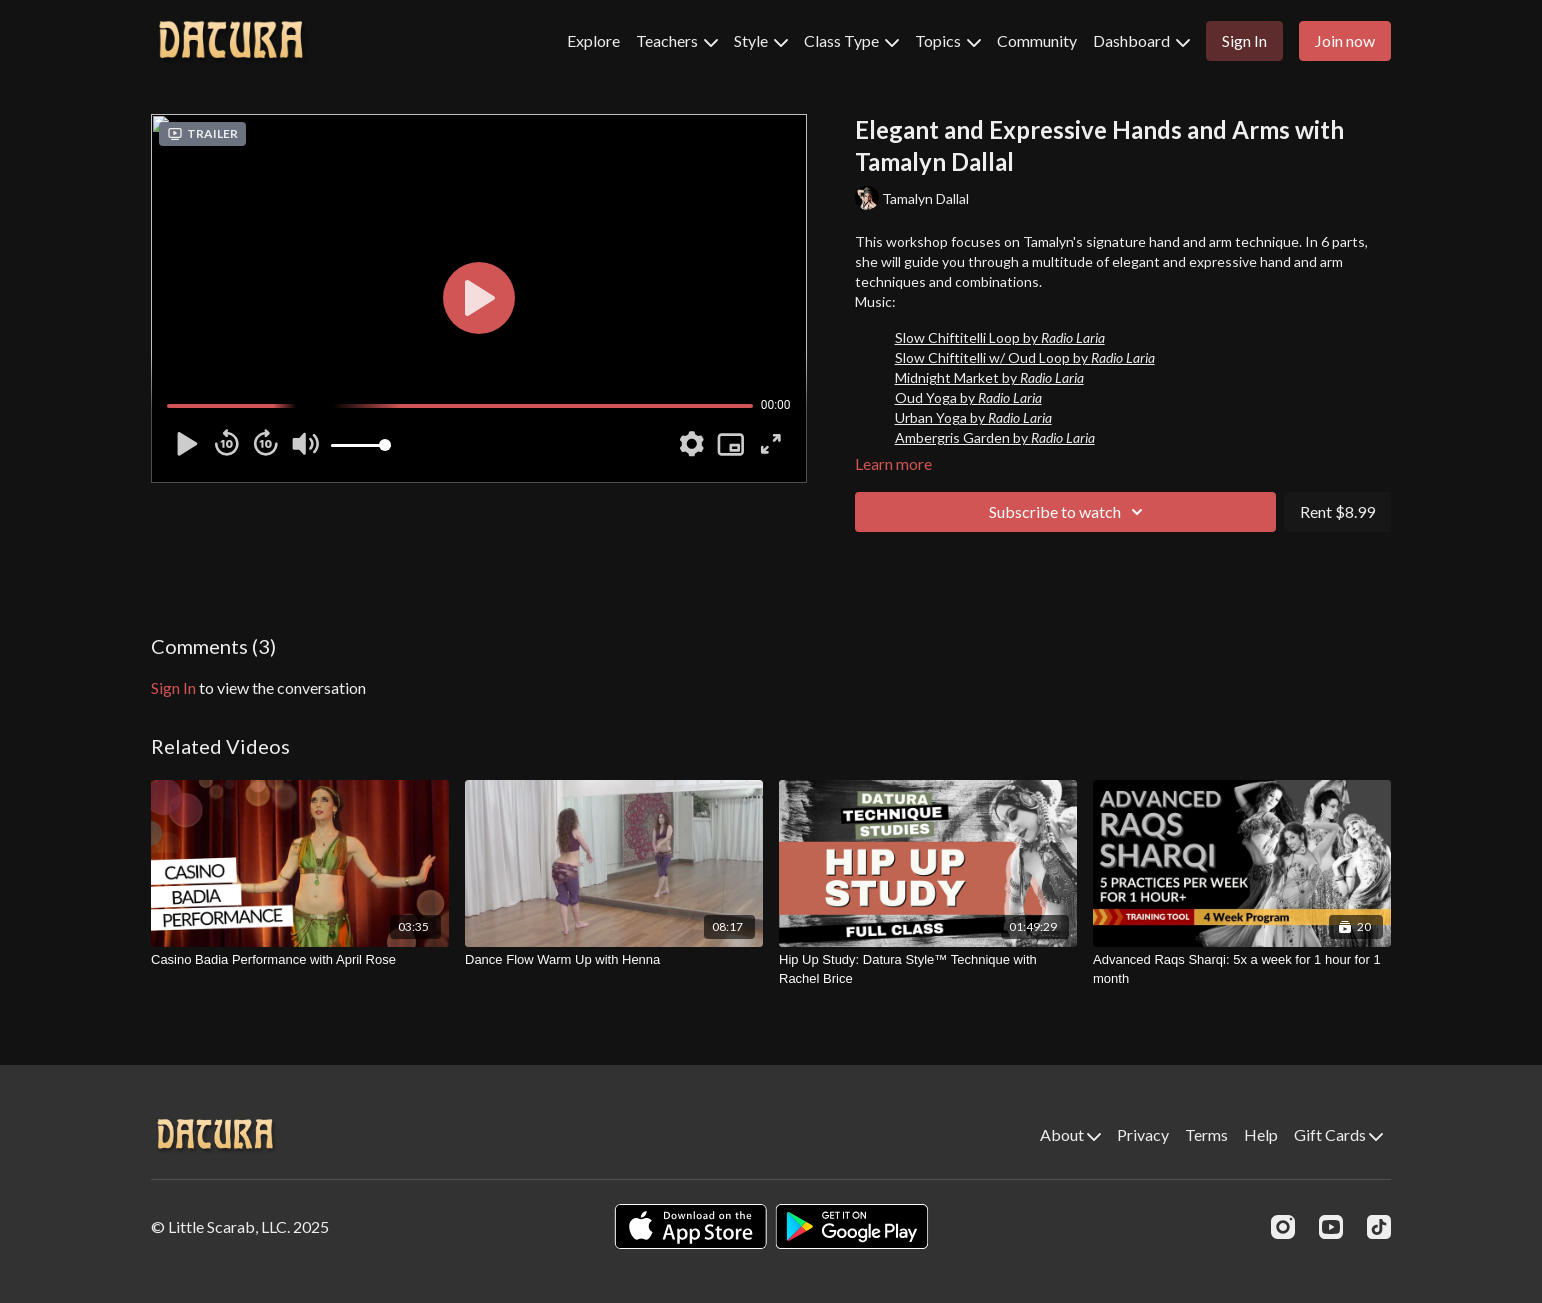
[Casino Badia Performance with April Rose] (300, 960)
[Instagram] (1283, 1227)
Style (761, 40)
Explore (593, 40)
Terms (1206, 1134)
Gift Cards (1338, 1134)
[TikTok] (1379, 1227)
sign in (173, 687)
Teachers (677, 40)
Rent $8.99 (1337, 511)
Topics (948, 40)
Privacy (1143, 1134)
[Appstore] (690, 1226)
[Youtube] (1331, 1227)
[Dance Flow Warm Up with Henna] (614, 960)
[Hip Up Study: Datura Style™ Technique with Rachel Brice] (928, 969)
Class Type (851, 40)
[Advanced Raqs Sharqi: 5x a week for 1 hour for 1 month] (1242, 969)
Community (1037, 40)
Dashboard (1141, 40)
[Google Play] (852, 1226)
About (1070, 1134)
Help (1261, 1134)
